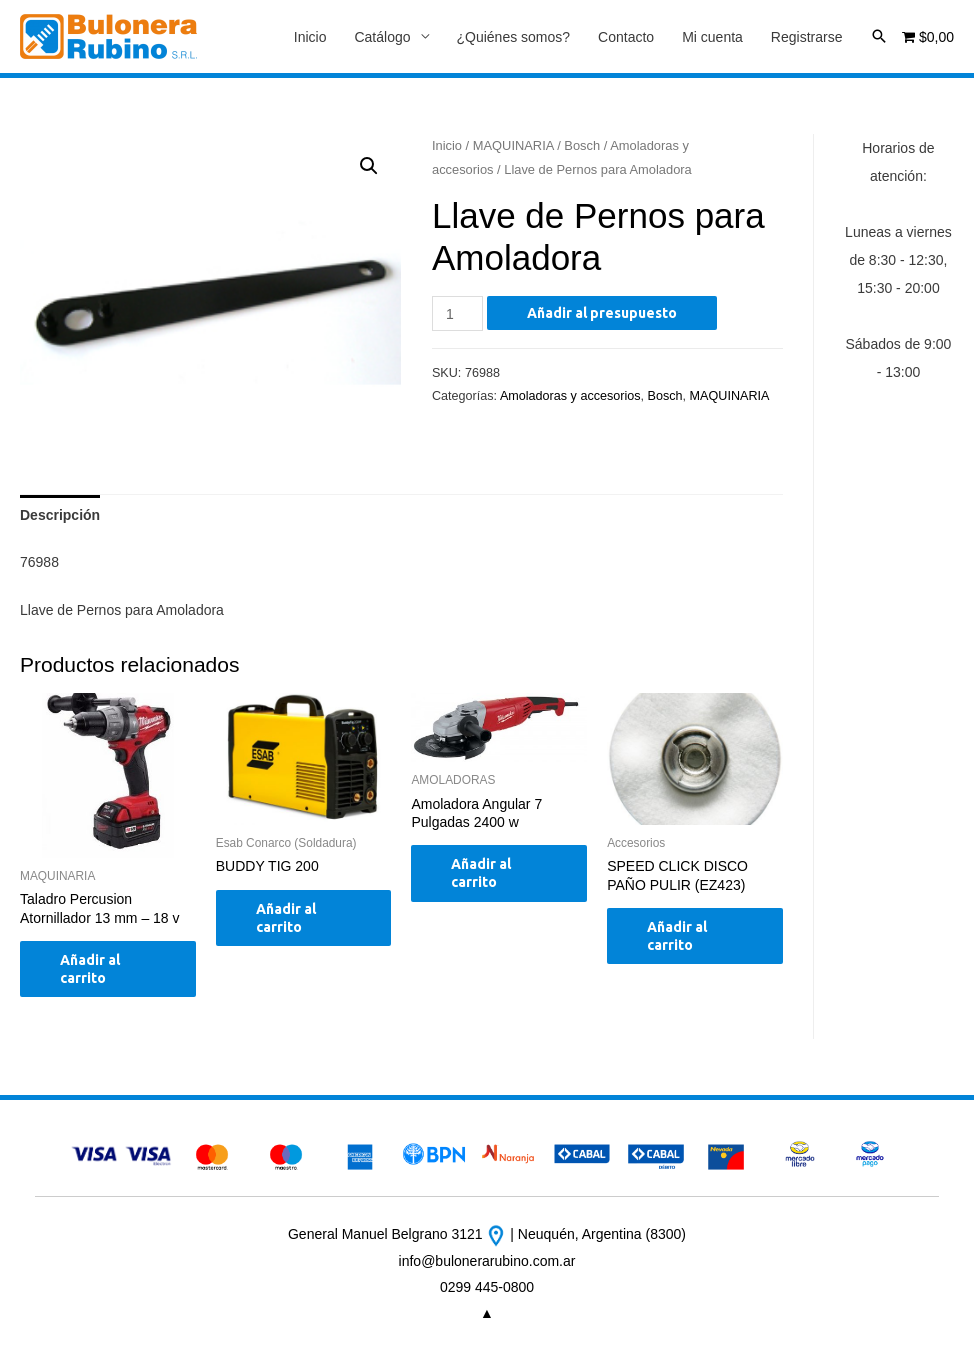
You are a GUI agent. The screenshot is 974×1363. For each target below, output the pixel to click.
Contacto (626, 37)
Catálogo (382, 37)
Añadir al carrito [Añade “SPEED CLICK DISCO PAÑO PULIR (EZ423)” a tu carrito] (677, 936)
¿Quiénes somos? (514, 37)
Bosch (582, 145)
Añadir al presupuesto (602, 313)
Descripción (60, 515)
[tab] (60, 515)
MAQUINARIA (513, 145)
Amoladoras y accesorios (570, 396)
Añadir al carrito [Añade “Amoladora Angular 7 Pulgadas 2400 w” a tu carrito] (481, 873)
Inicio (310, 37)
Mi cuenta (712, 37)
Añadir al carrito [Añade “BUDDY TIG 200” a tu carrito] (286, 918)
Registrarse (807, 37)
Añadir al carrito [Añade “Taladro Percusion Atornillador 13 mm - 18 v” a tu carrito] (90, 969)
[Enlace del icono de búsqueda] (879, 36)
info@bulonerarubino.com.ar (487, 1261)
